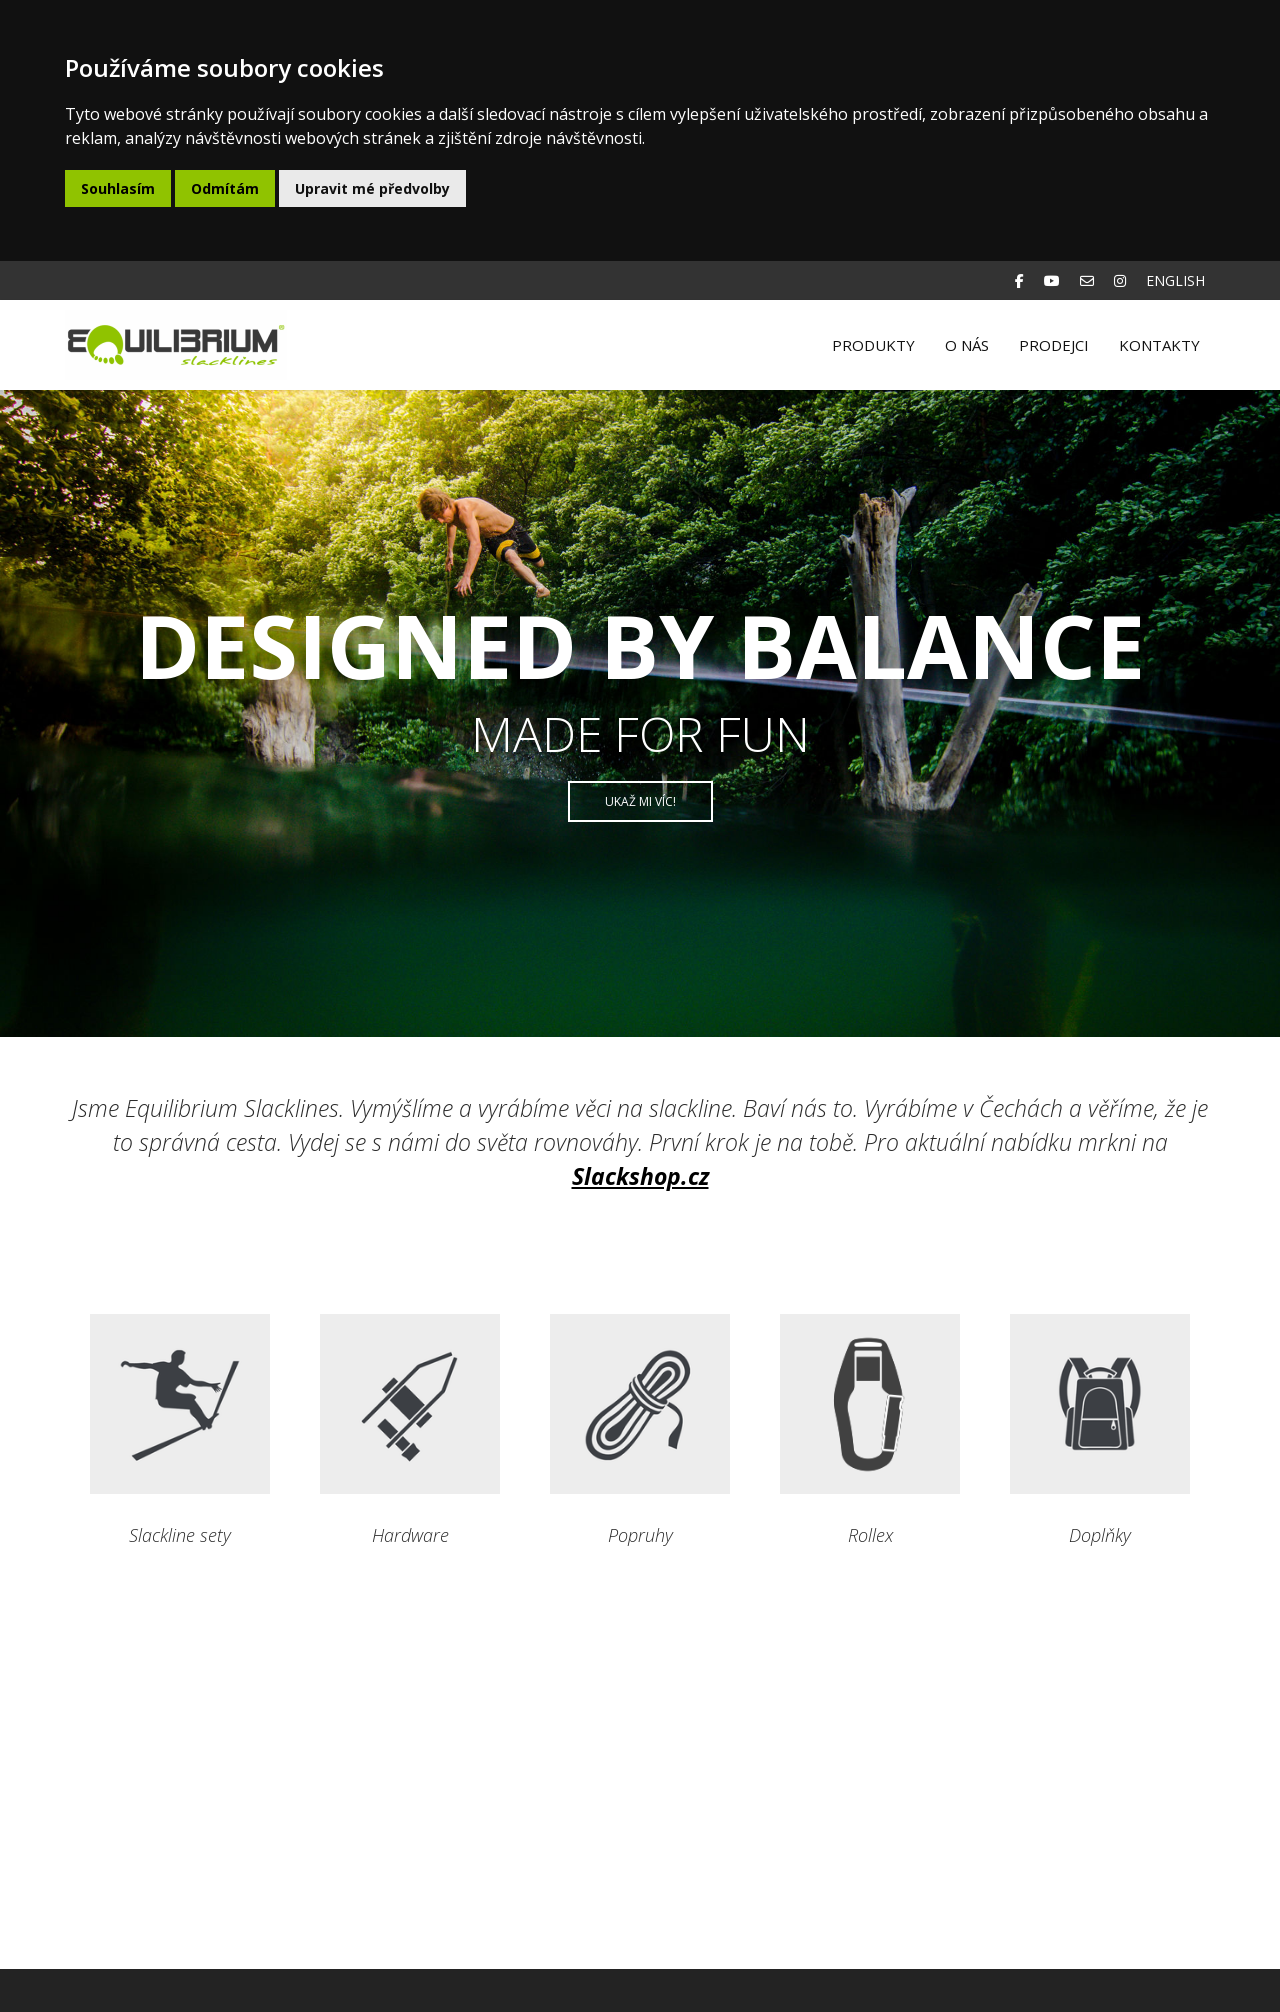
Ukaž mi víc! (640, 801)
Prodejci (1054, 345)
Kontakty (1159, 345)
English (1175, 280)
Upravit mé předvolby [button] (372, 188)
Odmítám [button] (225, 188)
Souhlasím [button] (118, 188)
